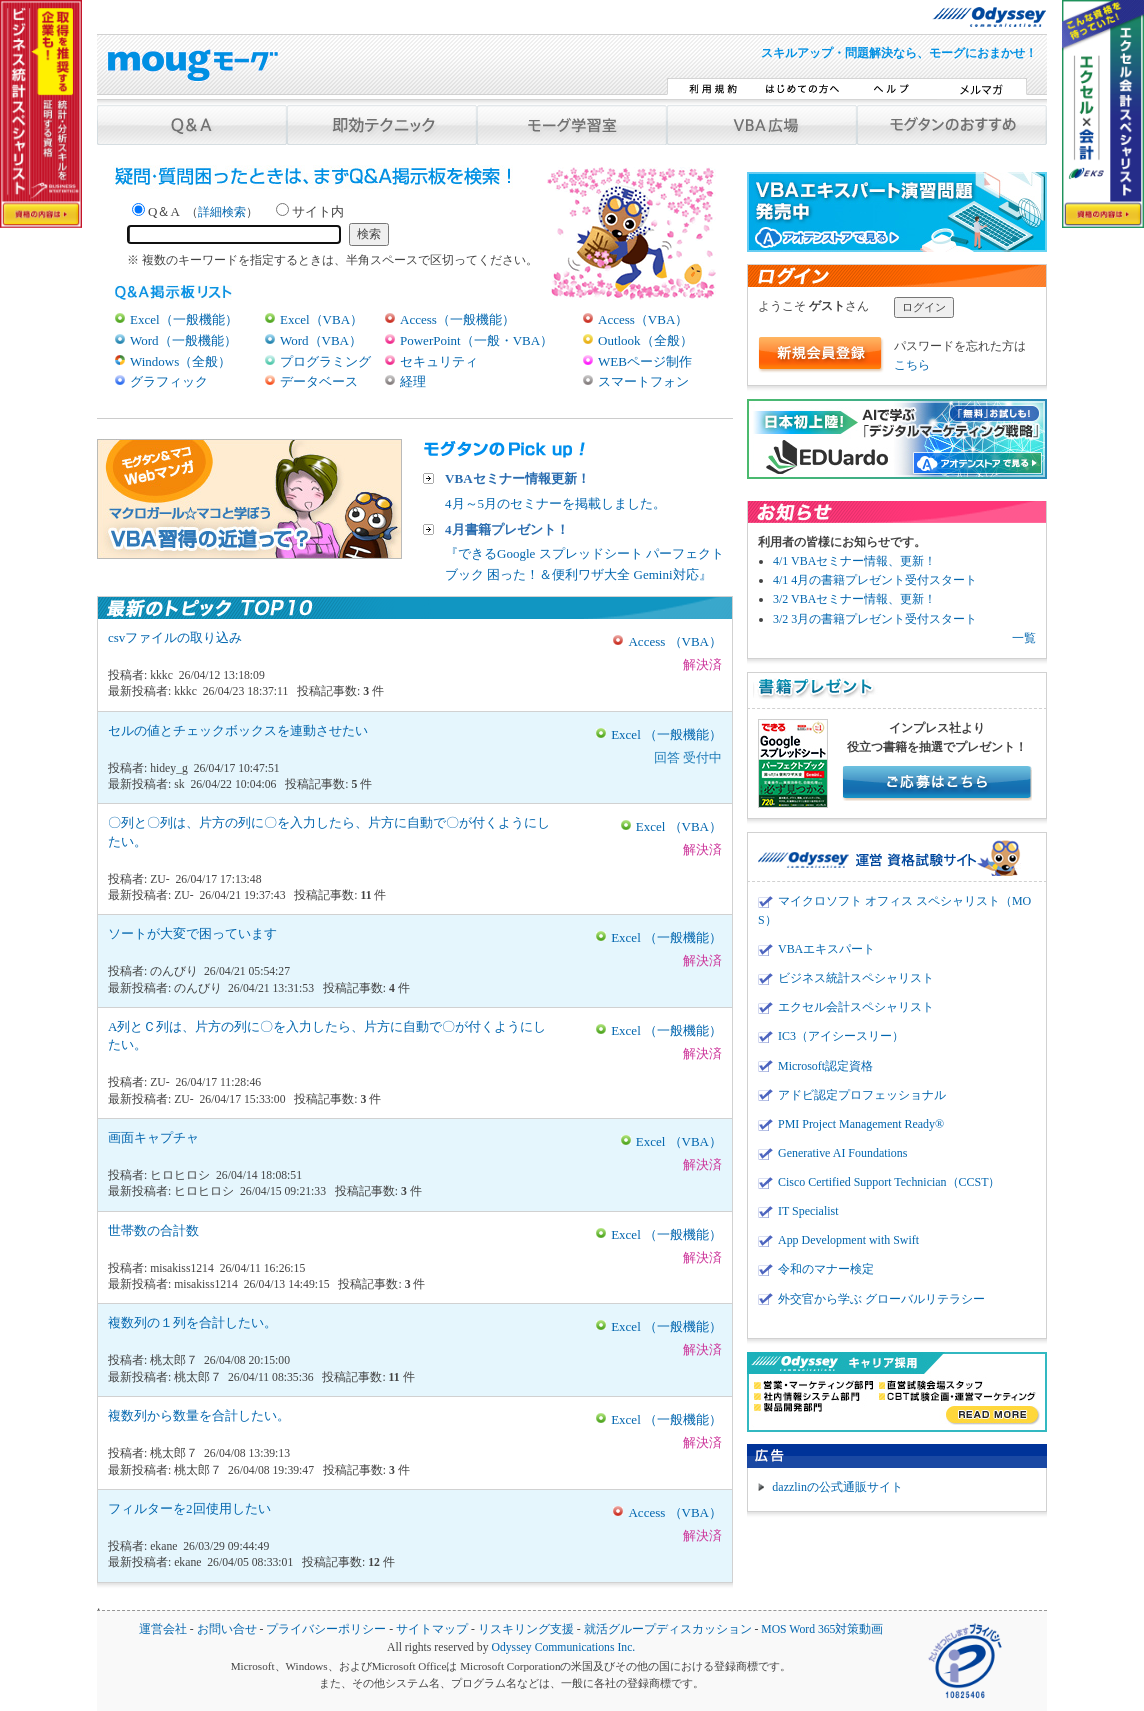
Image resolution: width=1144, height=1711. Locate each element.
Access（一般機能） (457, 319)
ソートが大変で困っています (192, 933)
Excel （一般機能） (666, 734)
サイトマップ (432, 1629)
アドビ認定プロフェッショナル (862, 1095)
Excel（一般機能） (184, 319)
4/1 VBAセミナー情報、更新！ (854, 561)
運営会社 (163, 1629)
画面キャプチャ (153, 1137)
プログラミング (325, 361)
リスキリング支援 (526, 1629)
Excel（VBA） (321, 319)
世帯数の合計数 (153, 1230)
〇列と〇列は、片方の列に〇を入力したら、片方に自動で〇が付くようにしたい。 (329, 831)
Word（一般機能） (183, 340)
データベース (319, 381)
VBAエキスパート (826, 949)
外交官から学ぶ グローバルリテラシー (881, 1299)
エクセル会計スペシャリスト (856, 1007)
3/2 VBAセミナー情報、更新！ (854, 599)
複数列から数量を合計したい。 (199, 1415)
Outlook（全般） (645, 340)
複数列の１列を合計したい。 (192, 1322)
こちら (912, 365)
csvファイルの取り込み (175, 637)
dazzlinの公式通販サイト (837, 1487)
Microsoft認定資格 (825, 1066)
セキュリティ (439, 361)
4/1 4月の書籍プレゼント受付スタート (875, 580)
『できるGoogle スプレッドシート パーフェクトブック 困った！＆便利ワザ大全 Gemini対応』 (589, 551)
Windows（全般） (180, 361)
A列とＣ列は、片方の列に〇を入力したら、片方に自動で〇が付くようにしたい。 (327, 1035)
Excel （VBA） (679, 826)
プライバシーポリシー (326, 1629)
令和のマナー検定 (826, 1269)
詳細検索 (222, 212)
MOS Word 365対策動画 (822, 1629)
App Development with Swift (848, 1240)
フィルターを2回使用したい (189, 1508)
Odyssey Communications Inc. (563, 1647)
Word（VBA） (321, 340)
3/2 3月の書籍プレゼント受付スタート (875, 619)
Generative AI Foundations (842, 1153)
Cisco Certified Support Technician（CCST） (889, 1182)
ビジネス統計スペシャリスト (856, 978)
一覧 (1024, 638)
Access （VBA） (675, 641)
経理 (413, 381)
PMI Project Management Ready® (861, 1124)
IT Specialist (808, 1211)
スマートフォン (643, 381)
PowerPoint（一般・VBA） (476, 340)
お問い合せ (227, 1629)
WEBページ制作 (645, 361)
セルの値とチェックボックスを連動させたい (238, 730)
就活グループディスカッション (668, 1629)
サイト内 (310, 211)
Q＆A (195, 211)
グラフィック (169, 381)
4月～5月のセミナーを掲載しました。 (555, 490)
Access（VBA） (643, 319)
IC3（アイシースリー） (841, 1036)
